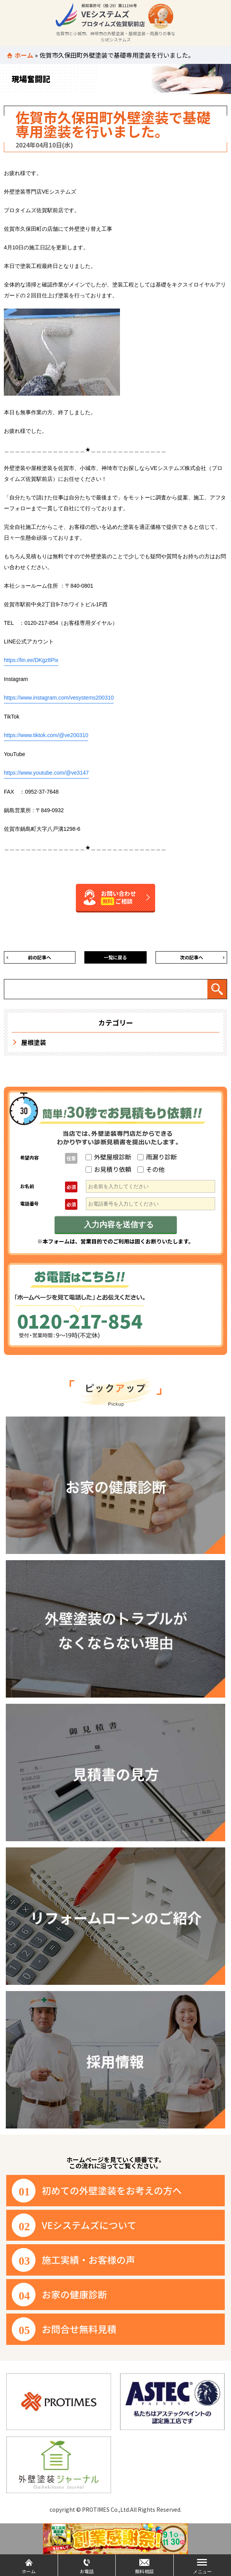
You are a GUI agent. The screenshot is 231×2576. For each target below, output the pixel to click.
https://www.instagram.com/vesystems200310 (59, 698)
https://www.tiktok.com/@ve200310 (46, 735)
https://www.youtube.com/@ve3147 (46, 773)
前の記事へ (39, 957)
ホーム (24, 55)
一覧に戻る (115, 957)
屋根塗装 (33, 1042)
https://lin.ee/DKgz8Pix (31, 660)
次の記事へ (191, 957)
